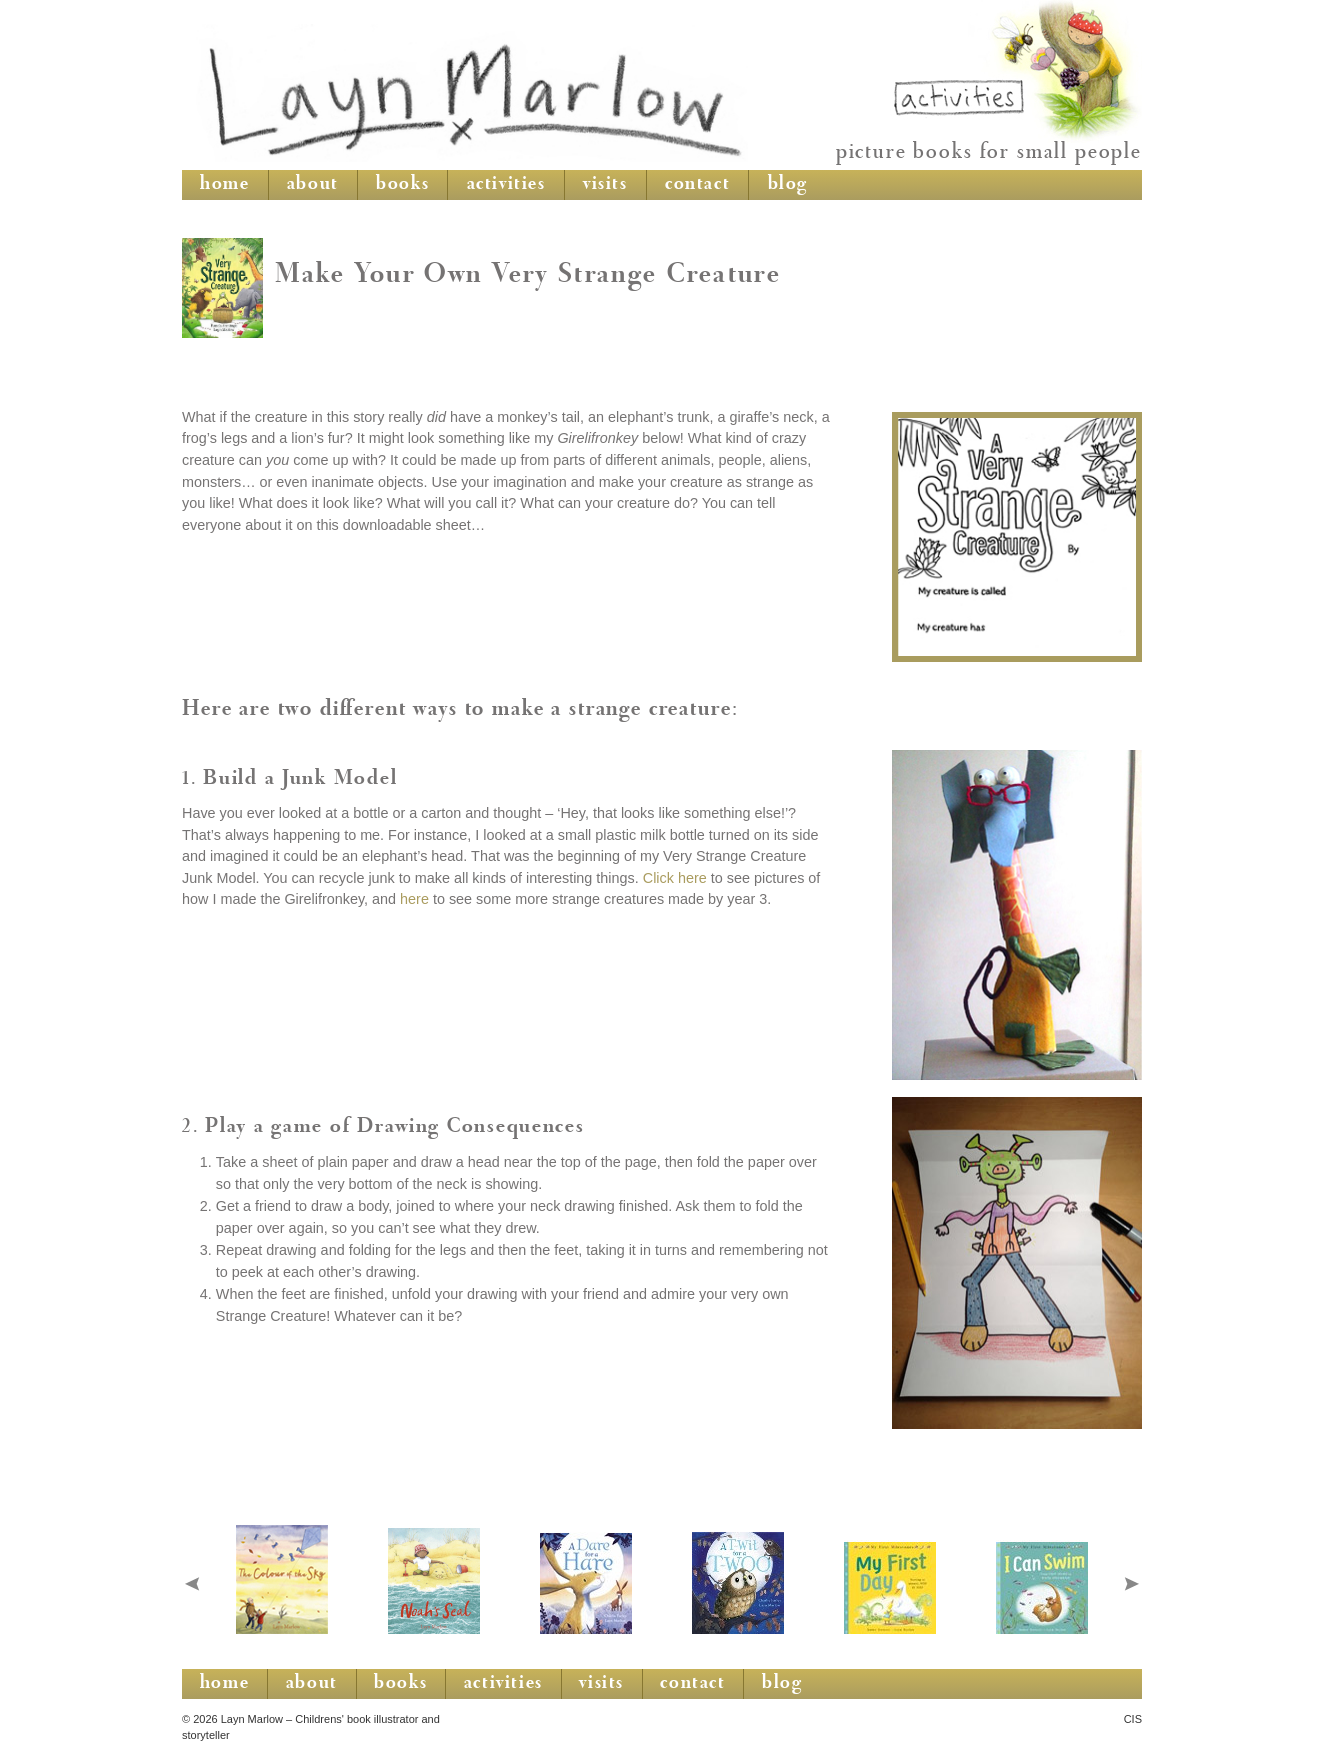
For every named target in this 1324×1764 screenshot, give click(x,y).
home (224, 185)
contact (697, 185)
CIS (1133, 1719)
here (414, 899)
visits (605, 185)
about (313, 185)
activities (506, 185)
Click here (675, 878)
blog (788, 185)
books (402, 185)
